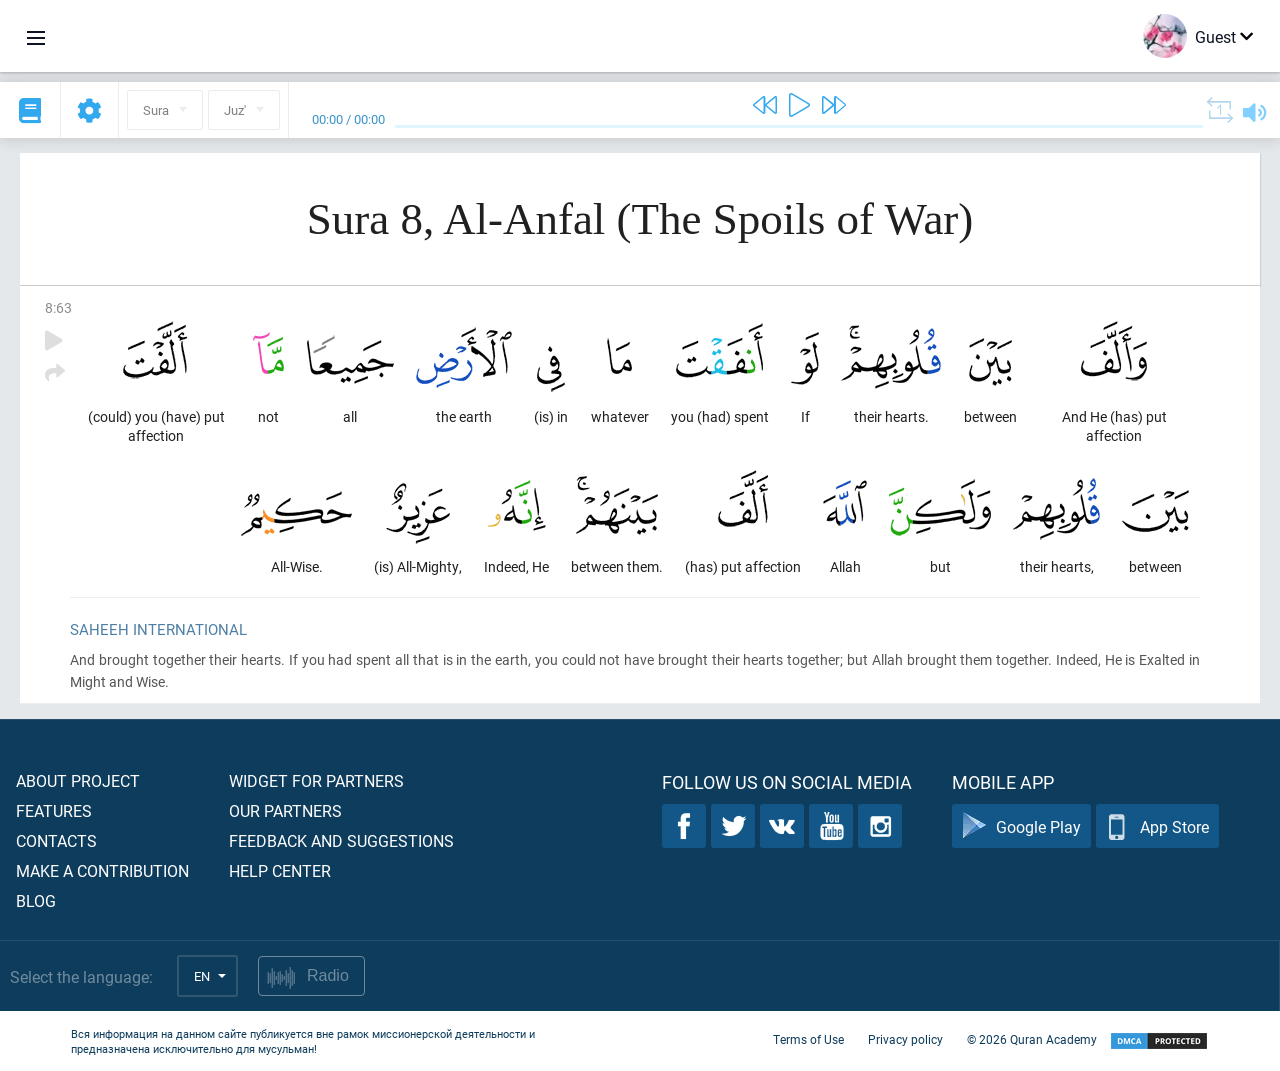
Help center (280, 870)
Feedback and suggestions (341, 840)
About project (78, 780)
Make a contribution (102, 870)
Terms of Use (808, 1039)
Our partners (285, 810)
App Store (1157, 826)
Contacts (56, 840)
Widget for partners (316, 780)
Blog (36, 900)
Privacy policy (905, 1039)
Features (54, 810)
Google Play (1021, 826)
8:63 (58, 307)
